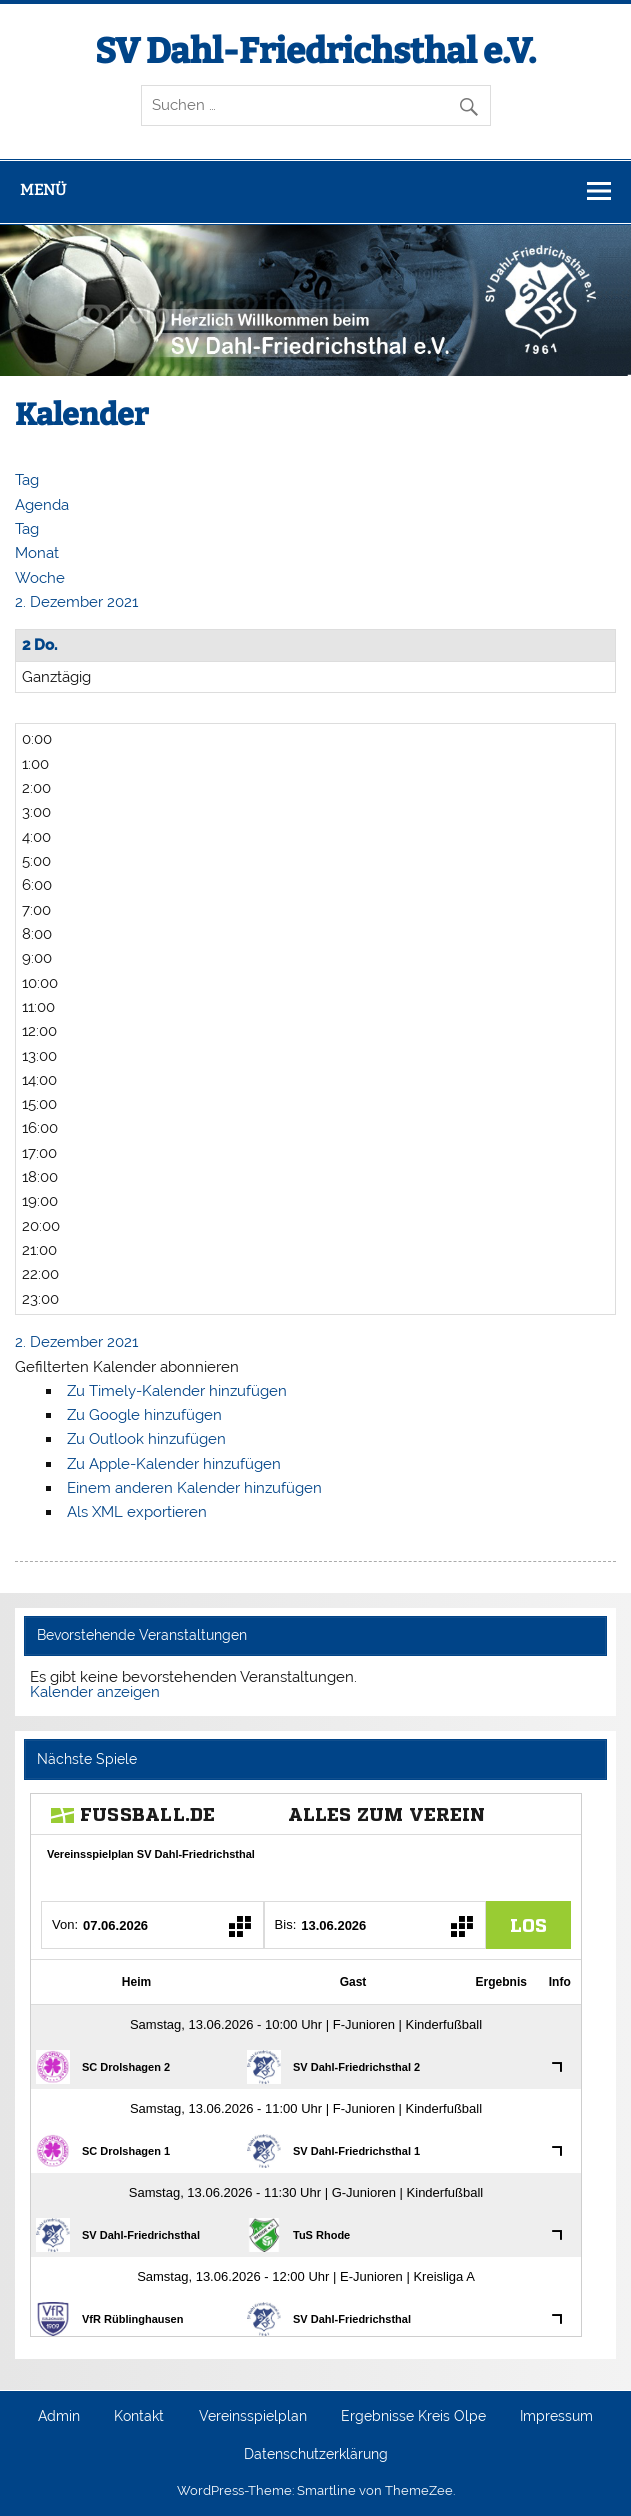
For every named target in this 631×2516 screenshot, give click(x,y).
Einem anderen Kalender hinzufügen (194, 1488)
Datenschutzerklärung (316, 2455)
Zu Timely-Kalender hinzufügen (177, 1391)
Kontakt (139, 2417)
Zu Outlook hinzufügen (146, 1439)
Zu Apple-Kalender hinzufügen (174, 1464)
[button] (127, 1367)
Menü (43, 190)
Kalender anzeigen (95, 1692)
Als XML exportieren (137, 1512)
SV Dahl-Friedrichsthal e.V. (315, 51)
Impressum (556, 2417)
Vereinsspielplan (253, 2417)
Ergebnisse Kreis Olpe (413, 2417)
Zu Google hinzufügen (144, 1415)
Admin (59, 2417)
